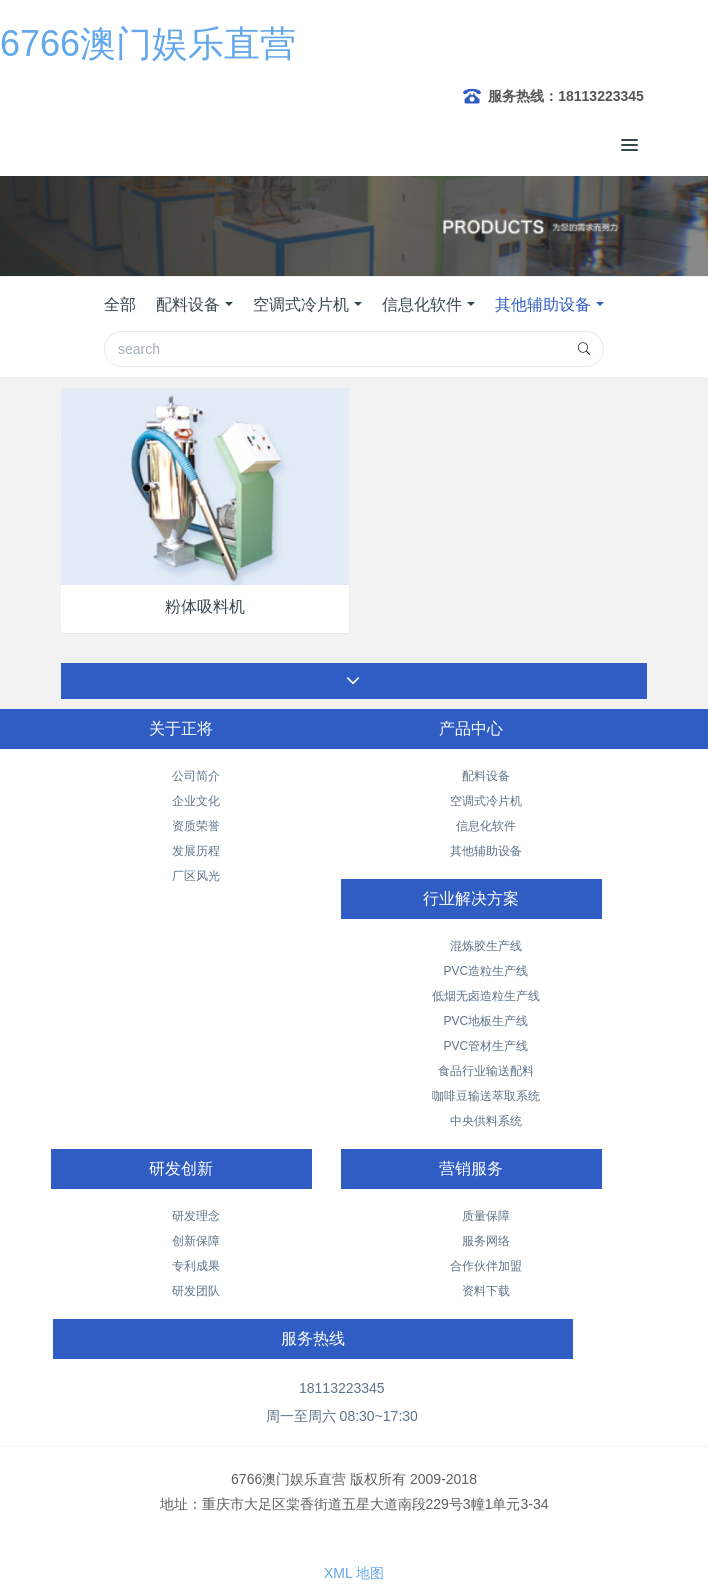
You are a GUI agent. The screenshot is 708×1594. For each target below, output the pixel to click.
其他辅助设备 (543, 304)
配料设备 (188, 304)
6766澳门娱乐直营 (148, 43)
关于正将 (181, 728)
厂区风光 (196, 876)
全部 (120, 304)
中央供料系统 (486, 1121)
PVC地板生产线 (485, 1021)
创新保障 (196, 1241)
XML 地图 (354, 1573)
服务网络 (486, 1241)
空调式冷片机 (301, 304)
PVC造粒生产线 (485, 971)
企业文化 (196, 801)
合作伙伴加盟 (486, 1266)
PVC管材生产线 (485, 1046)
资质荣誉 (196, 826)
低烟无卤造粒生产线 (486, 996)
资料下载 (486, 1291)
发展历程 (196, 851)
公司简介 (196, 776)
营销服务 (471, 1168)
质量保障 (486, 1216)
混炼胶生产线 (486, 946)
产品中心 (471, 728)
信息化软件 (422, 304)
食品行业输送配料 (486, 1071)
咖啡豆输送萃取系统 (486, 1096)
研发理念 (196, 1216)
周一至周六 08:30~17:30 (342, 1416)
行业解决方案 (471, 898)
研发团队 (196, 1291)
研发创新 (181, 1168)
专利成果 (196, 1266)
